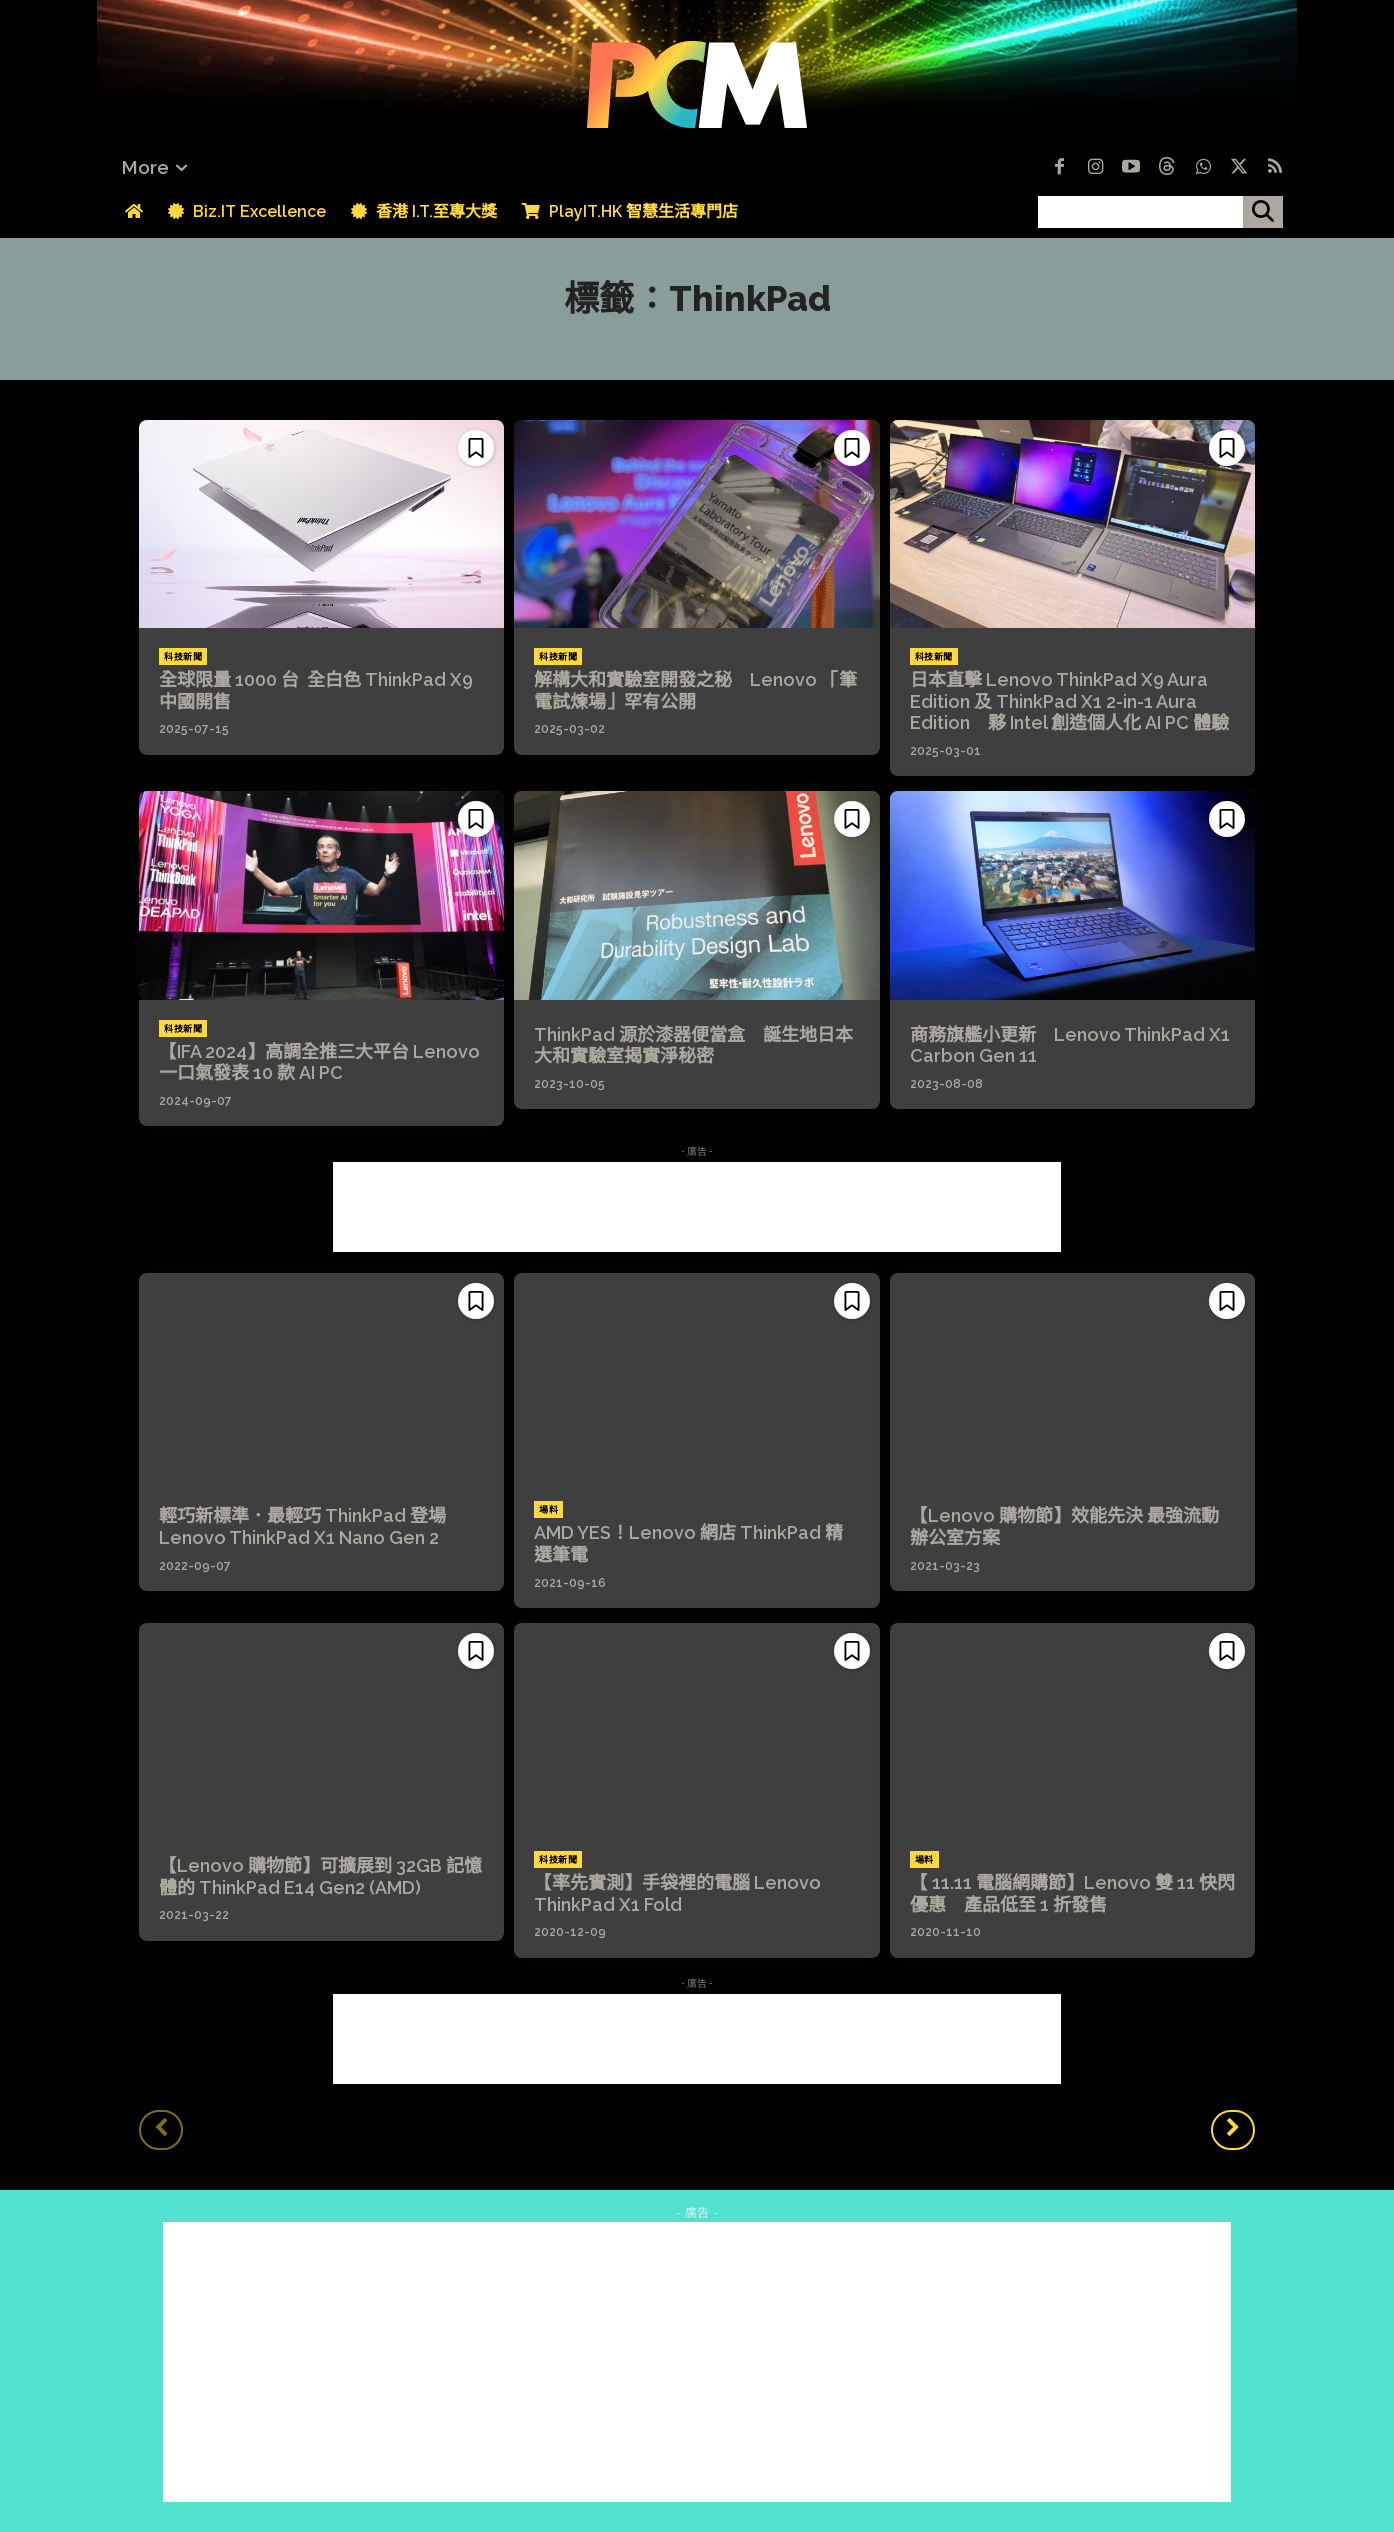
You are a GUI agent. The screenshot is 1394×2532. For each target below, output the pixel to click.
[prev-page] (161, 2130)
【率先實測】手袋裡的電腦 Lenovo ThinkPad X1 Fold (677, 1893)
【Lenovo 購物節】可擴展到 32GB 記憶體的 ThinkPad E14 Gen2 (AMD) (320, 1876)
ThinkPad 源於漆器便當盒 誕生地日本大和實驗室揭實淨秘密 (693, 1045)
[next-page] (1233, 2130)
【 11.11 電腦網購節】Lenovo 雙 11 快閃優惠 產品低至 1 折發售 (1072, 1893)
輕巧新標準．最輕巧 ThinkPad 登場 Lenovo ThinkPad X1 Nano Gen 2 (311, 1526)
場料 (548, 1510)
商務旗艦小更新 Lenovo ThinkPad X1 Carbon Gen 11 (1070, 1045)
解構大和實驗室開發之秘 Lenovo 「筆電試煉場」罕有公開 (695, 690)
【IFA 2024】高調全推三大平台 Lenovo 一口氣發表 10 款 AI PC (319, 1062)
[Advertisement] (697, 1207)
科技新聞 (183, 657)
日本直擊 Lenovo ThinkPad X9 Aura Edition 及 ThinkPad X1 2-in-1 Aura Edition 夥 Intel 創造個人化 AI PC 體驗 (1069, 701)
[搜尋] (1263, 212)
